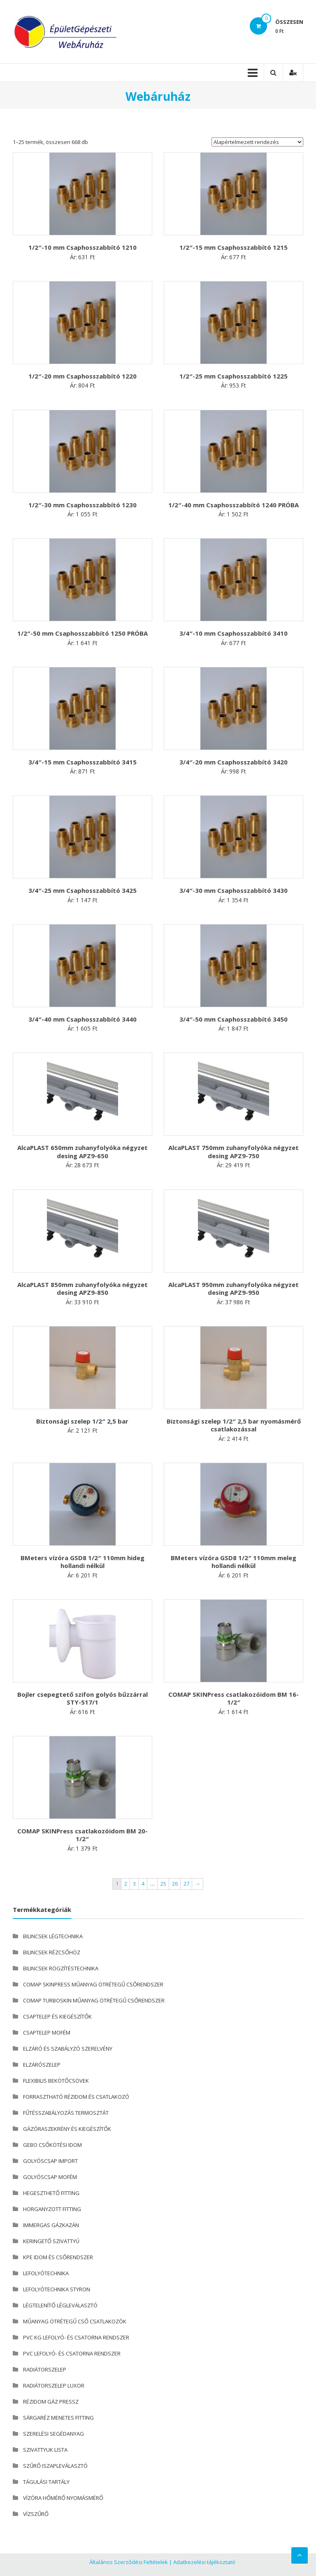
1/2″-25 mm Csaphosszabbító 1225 (233, 376)
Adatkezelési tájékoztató (204, 2562)
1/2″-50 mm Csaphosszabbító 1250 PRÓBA (82, 633)
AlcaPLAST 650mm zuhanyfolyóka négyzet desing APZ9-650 (82, 1151)
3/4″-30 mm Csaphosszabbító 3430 (233, 890)
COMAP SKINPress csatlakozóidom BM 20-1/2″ (82, 1835)
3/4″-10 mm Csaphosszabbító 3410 (233, 633)
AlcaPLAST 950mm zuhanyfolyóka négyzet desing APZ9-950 (233, 1288)
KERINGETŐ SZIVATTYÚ (51, 2241)
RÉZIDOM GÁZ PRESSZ (51, 2401)
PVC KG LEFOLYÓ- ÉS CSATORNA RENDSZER (76, 2337)
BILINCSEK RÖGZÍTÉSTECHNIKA (60, 1968)
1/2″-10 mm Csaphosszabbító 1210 (82, 247)
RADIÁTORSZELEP (44, 2369)
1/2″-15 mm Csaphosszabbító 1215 (233, 247)
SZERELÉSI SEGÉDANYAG (53, 2433)
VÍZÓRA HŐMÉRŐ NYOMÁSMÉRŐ (63, 2498)
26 (175, 1883)
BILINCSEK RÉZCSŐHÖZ (51, 1952)
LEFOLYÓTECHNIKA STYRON (56, 2289)
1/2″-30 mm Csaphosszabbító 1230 (82, 505)
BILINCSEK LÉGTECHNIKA (53, 1936)
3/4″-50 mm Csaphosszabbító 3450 (233, 1019)
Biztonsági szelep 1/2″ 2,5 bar (82, 1421)
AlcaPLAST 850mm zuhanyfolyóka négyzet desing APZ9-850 (82, 1288)
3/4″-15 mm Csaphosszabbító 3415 (82, 762)
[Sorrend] (257, 141)
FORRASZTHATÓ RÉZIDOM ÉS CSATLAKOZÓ (76, 2096)
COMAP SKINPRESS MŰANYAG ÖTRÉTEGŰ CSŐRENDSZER (93, 1984)
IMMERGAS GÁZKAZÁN (51, 2225)
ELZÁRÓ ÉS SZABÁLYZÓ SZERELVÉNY (67, 2048)
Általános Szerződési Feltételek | (130, 2562)
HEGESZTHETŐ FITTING (51, 2193)
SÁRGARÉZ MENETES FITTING (58, 2417)
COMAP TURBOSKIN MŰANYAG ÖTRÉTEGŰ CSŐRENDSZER (94, 2000)
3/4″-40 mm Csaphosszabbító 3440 (82, 1019)
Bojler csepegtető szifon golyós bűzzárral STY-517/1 (82, 1698)
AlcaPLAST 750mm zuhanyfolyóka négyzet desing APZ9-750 (233, 1151)
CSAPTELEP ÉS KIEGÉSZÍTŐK (57, 2016)
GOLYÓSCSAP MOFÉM (50, 2177)
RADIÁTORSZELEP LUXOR (53, 2385)
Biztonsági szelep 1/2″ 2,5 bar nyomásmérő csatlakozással (234, 1425)
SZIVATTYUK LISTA (45, 2449)
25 (163, 1883)
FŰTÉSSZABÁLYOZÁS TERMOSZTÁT (66, 2112)
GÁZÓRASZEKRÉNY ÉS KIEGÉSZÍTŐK (67, 2128)
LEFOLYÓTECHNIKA (46, 2273)
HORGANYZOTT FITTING (52, 2209)
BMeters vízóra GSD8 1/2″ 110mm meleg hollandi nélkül (233, 1562)
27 (186, 1883)
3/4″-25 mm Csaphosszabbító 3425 (82, 890)
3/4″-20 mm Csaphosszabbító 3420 (233, 762)
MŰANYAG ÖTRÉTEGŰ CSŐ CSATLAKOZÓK (74, 2321)
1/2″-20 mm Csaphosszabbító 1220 (82, 376)
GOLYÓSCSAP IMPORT (50, 2161)
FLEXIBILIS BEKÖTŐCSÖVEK (56, 2080)
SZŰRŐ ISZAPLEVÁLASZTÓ (55, 2465)
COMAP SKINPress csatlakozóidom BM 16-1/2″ (233, 1698)
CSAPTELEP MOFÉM (46, 2032)
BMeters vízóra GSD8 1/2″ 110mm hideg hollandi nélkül (82, 1562)
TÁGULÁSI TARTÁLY (46, 2481)
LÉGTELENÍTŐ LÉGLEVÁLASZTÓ (60, 2305)
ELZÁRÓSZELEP (41, 2064)
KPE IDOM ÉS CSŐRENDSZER (58, 2257)
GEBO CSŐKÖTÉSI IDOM (52, 2145)
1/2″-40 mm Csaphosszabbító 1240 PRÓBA (233, 505)
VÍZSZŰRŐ (36, 2514)
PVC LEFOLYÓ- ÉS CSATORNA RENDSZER (72, 2353)
